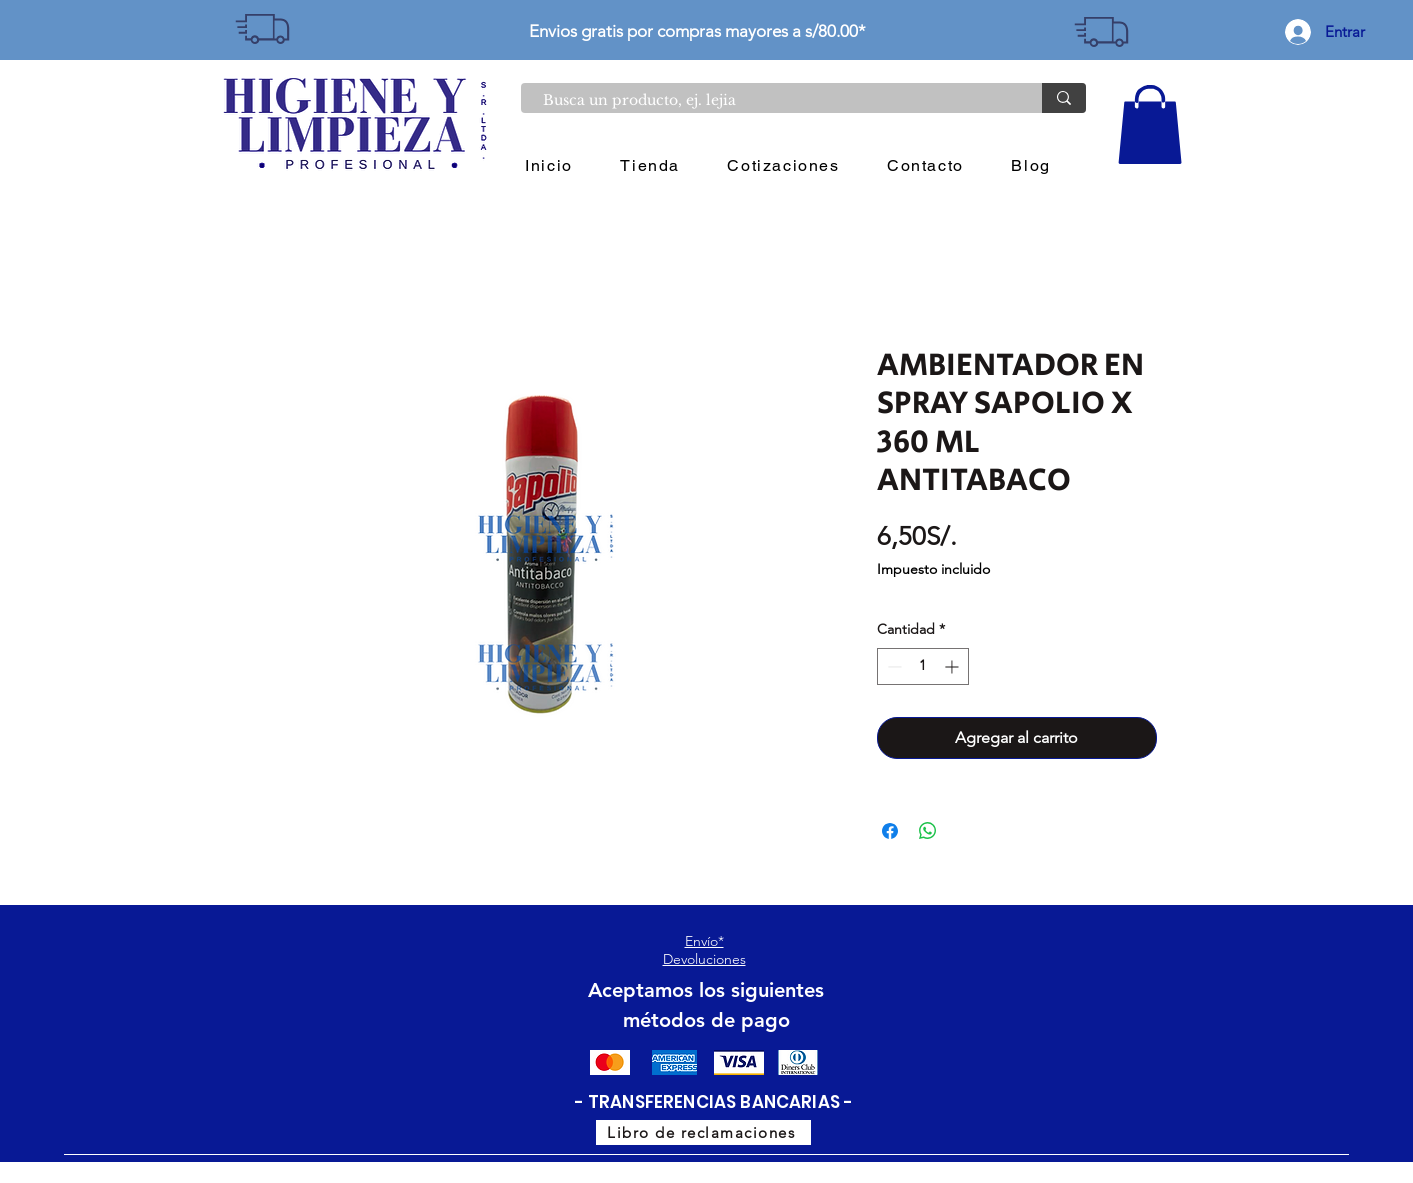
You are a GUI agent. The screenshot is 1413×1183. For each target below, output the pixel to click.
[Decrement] (892, 666)
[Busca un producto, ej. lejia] (771, 101)
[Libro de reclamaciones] (703, 1132)
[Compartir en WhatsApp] (928, 831)
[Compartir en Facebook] (890, 831)
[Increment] (953, 666)
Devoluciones (704, 959)
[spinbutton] (923, 666)
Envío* (704, 941)
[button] (1150, 124)
